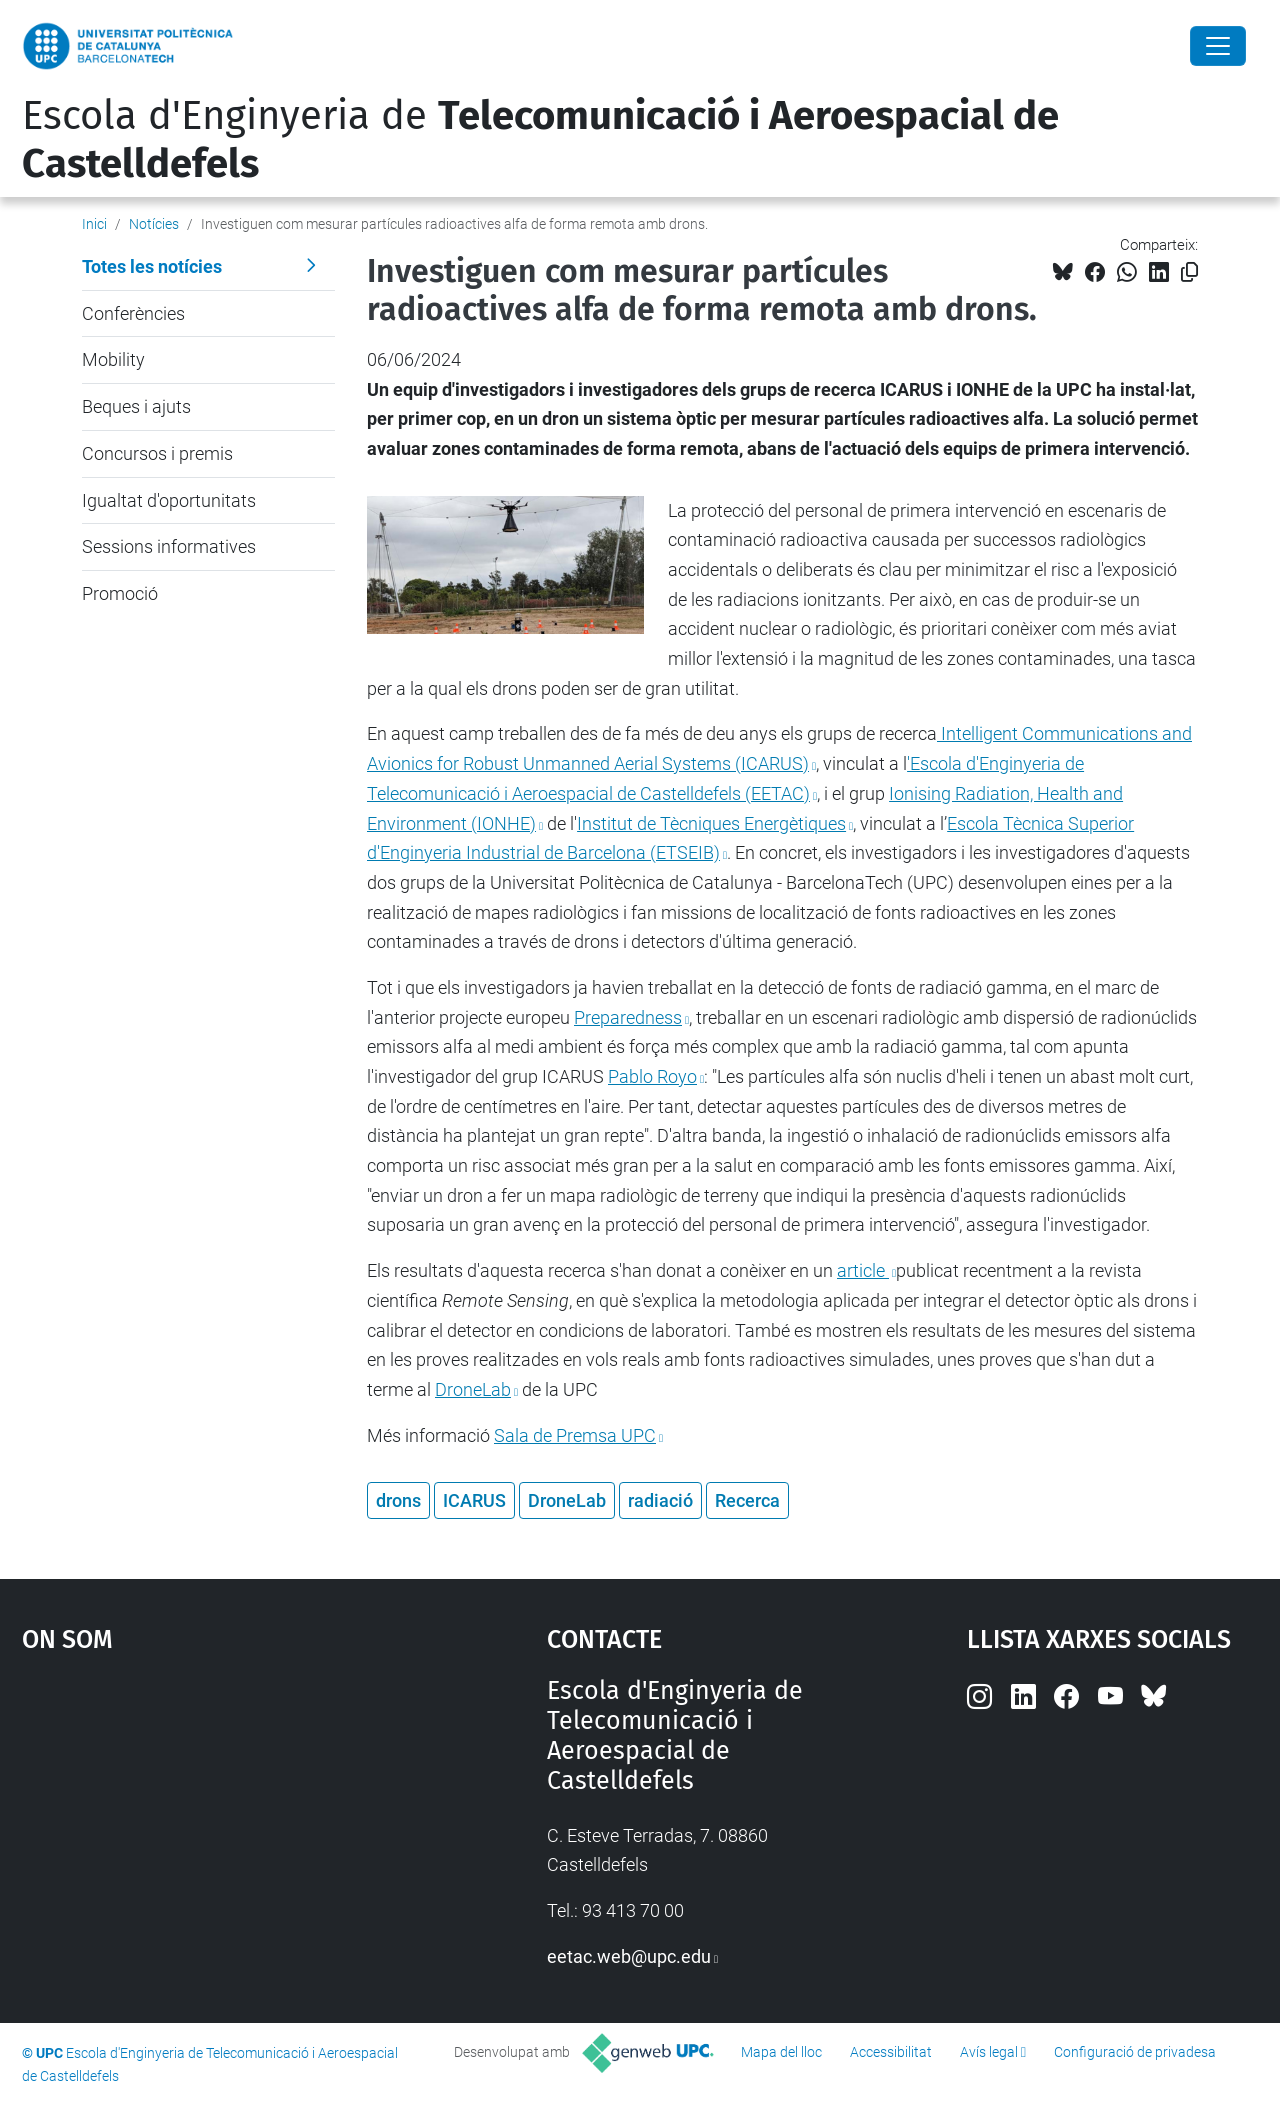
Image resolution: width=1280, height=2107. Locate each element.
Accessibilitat (891, 2052)
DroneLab (473, 1389)
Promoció (120, 593)
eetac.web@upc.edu (629, 1956)
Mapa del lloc (781, 2052)
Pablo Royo (652, 1076)
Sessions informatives (169, 546)
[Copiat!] (1189, 272)
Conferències (133, 313)
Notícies (154, 224)
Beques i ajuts (136, 406)
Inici (94, 224)
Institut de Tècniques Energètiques (711, 823)
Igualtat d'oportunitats (169, 500)
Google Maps (220, 1826)
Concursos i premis (157, 453)
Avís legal (989, 2052)
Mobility (113, 359)
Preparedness (628, 1017)
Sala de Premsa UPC (575, 1435)
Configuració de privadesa (1135, 2052)
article (863, 1270)
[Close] (1218, 46)
